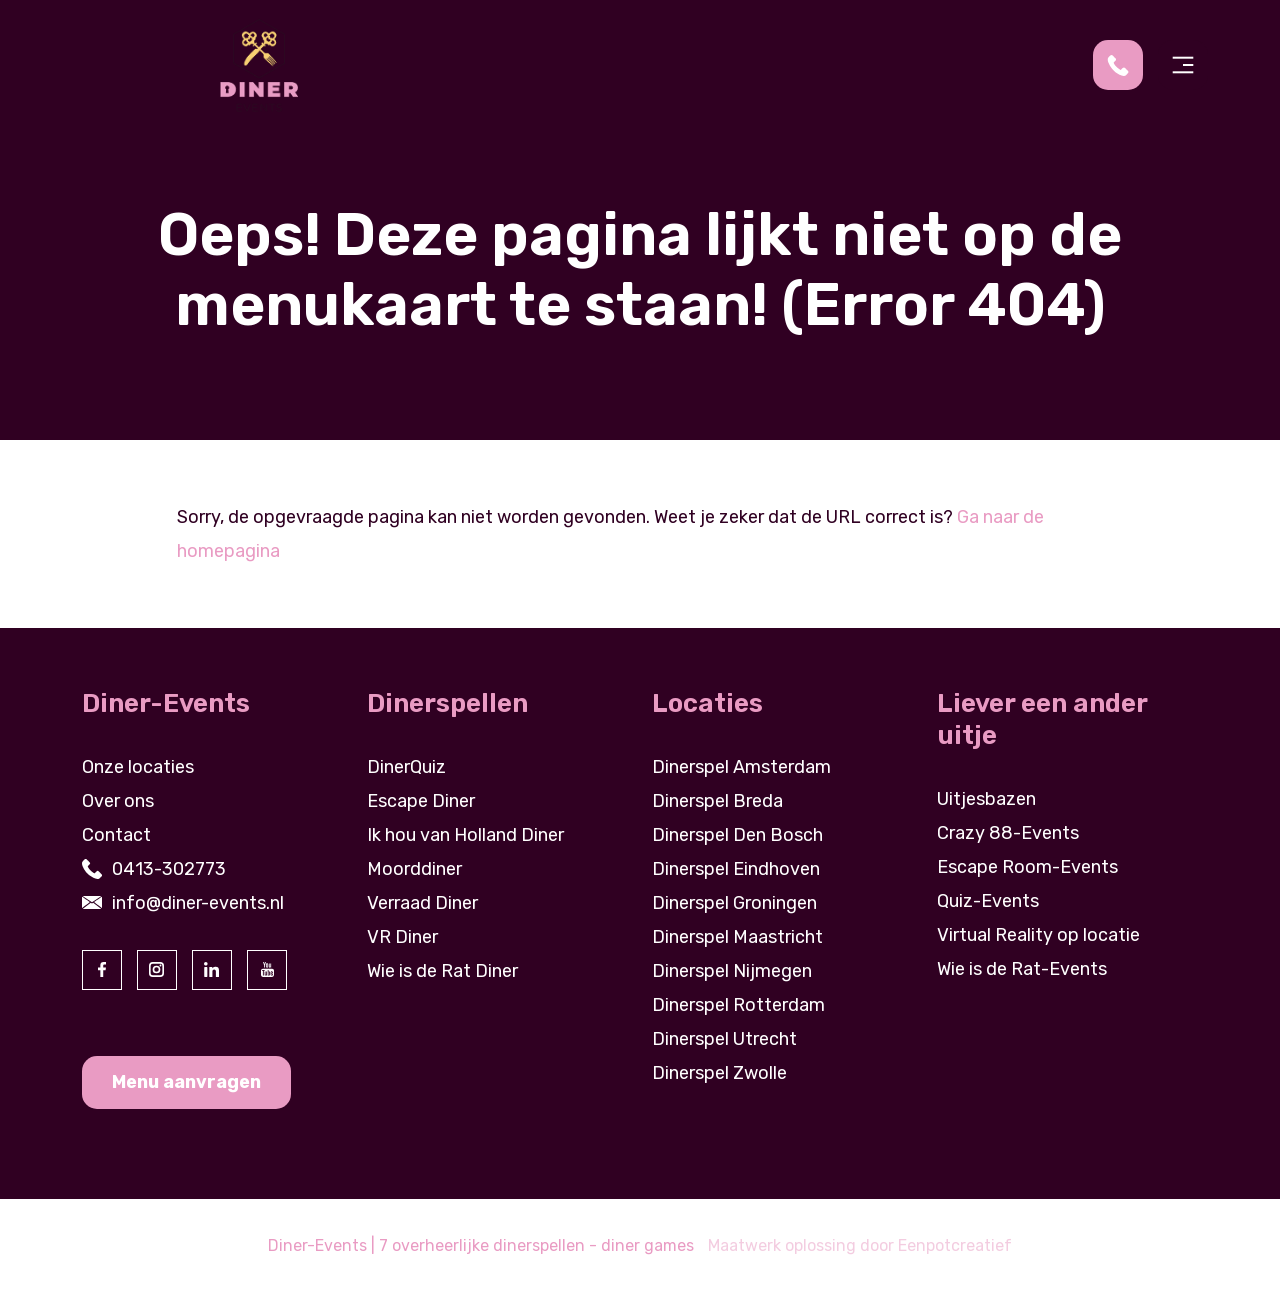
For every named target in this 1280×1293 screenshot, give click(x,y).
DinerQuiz (406, 767)
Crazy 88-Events (1008, 833)
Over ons (118, 801)
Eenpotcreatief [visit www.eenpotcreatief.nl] (955, 1245)
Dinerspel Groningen (734, 903)
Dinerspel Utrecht (724, 1039)
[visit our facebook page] (102, 970)
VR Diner (402, 937)
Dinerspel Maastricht (737, 937)
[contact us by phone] (1125, 65)
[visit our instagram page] (157, 970)
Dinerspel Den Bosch (737, 835)
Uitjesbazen (986, 799)
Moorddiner (414, 869)
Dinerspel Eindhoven (736, 869)
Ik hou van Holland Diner (465, 835)
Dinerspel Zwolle (719, 1073)
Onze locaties (138, 767)
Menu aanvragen (186, 1082)
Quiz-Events (988, 901)
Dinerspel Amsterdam (741, 767)
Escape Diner (421, 801)
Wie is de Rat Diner (442, 971)
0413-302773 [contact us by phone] (169, 869)
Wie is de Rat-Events (1022, 969)
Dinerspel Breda (717, 801)
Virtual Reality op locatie (1038, 935)
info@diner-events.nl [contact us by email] (198, 903)
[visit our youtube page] (267, 970)
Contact (116, 835)
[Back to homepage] (258, 64)
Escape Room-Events (1027, 867)
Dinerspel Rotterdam (738, 1005)
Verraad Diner (422, 903)
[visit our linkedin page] (212, 970)
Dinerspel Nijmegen (732, 971)
